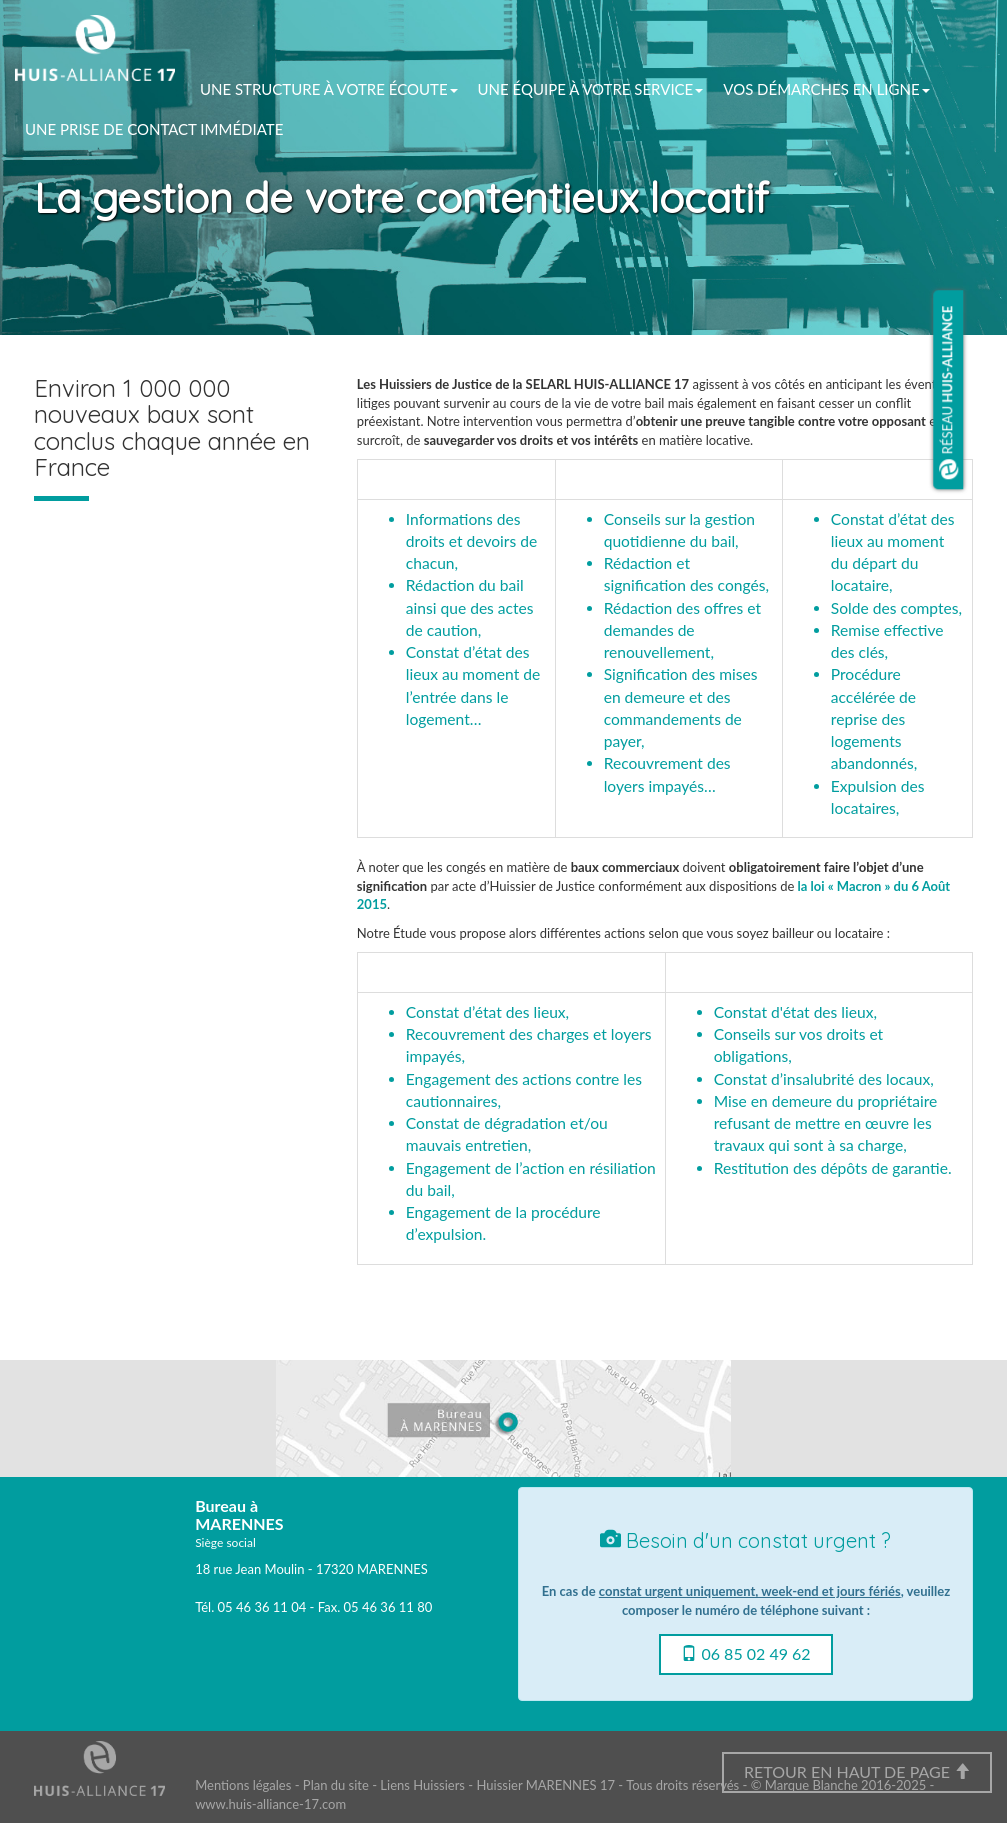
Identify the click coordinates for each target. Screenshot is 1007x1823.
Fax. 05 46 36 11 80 (375, 1607)
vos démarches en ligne (826, 89)
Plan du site (336, 1785)
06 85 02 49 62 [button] (745, 1653)
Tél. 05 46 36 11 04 (250, 1607)
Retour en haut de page (857, 1771)
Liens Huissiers (422, 1785)
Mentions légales (243, 1785)
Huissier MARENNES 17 (545, 1785)
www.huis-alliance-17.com (270, 1804)
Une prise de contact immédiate (154, 129)
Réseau (949, 393)
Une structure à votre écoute (329, 89)
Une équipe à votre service (591, 89)
